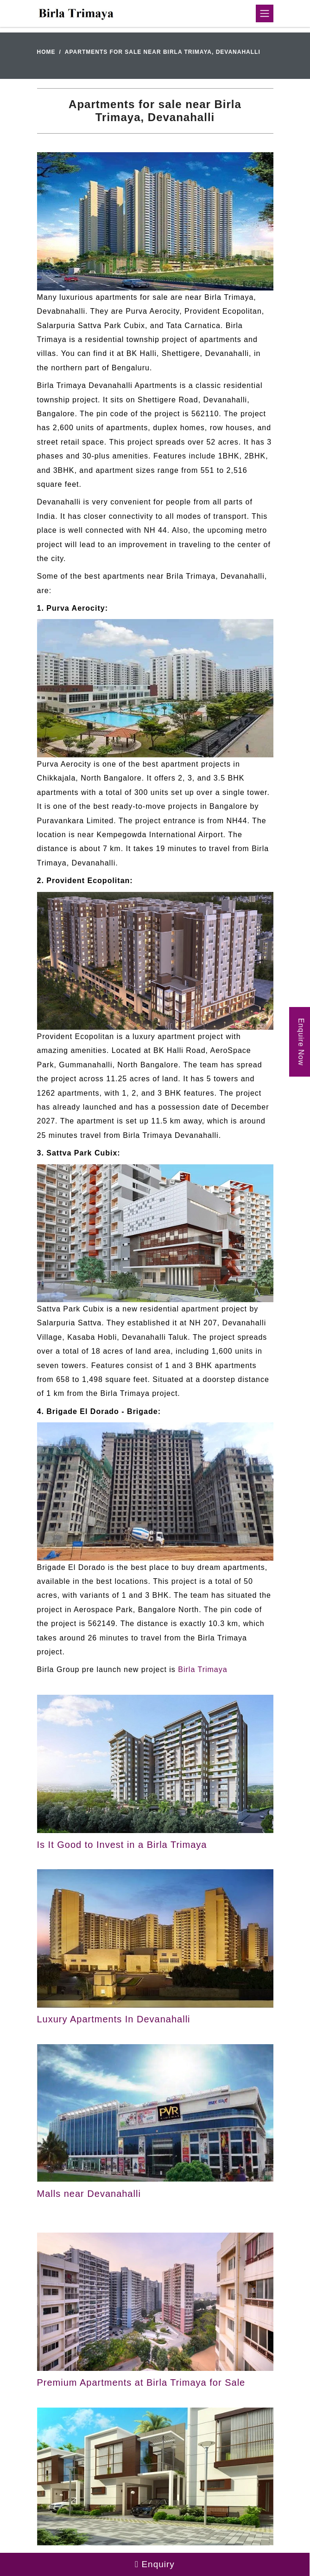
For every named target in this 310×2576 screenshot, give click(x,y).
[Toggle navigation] (264, 13)
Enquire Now (301, 1042)
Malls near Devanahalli (89, 2194)
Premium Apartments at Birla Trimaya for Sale (141, 2382)
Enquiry (155, 2564)
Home (46, 52)
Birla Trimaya (202, 1669)
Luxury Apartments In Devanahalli (113, 2019)
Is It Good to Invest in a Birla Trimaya (122, 1845)
